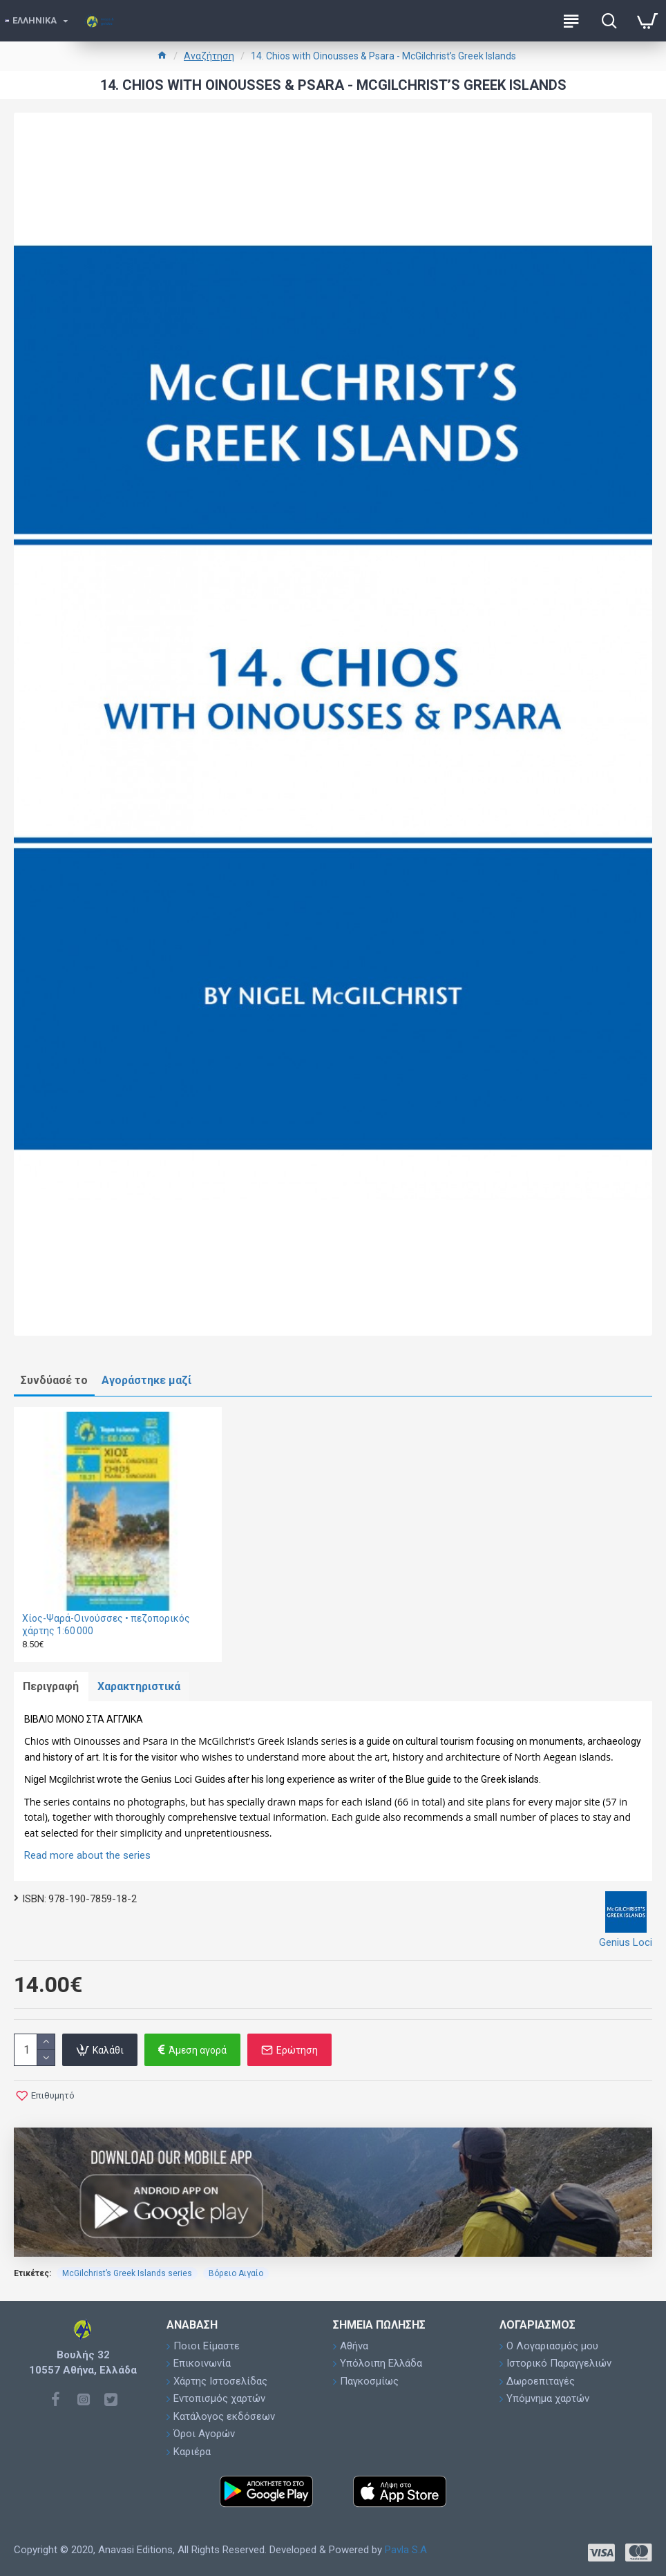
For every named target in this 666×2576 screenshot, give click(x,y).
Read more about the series (87, 1856)
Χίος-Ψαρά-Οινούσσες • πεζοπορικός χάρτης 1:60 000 (106, 1624)
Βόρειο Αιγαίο (236, 2275)
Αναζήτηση (209, 55)
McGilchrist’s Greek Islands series (127, 2275)
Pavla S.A (406, 2550)
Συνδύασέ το (54, 1380)
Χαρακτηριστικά (142, 1687)
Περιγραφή (52, 1687)
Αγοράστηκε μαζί (146, 1380)
